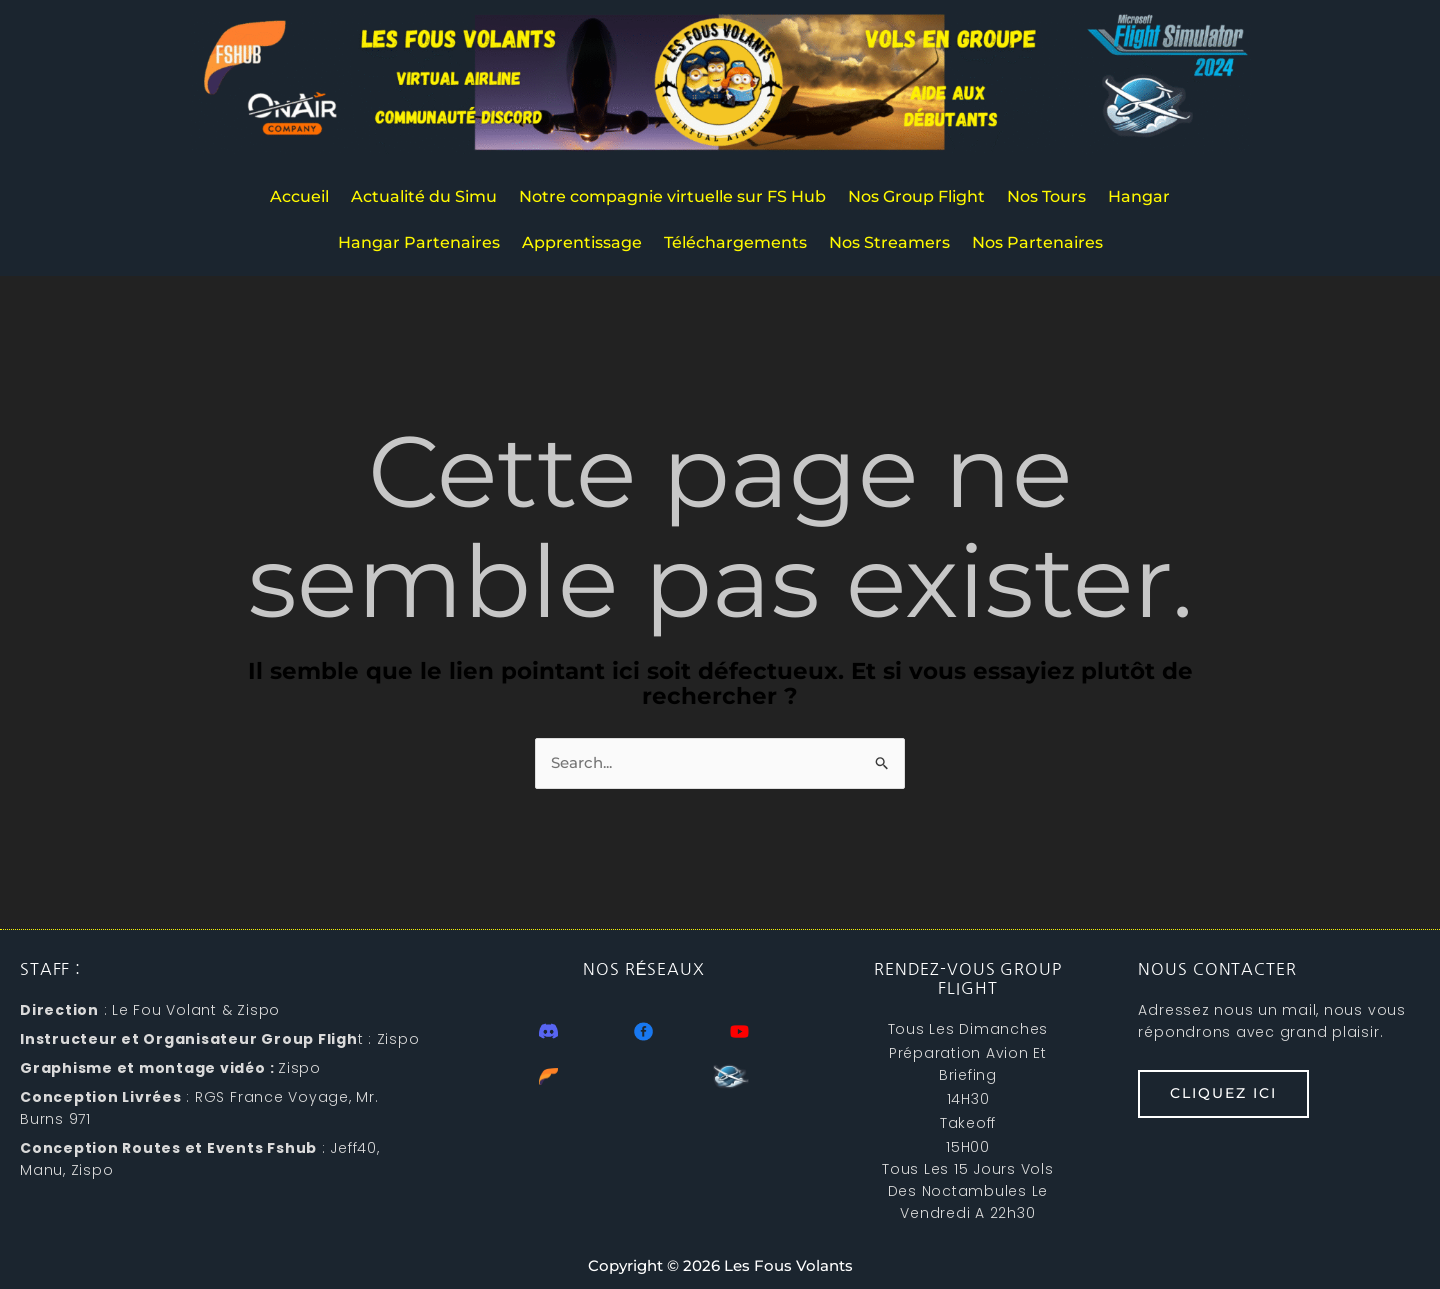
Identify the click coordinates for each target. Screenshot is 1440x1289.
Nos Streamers (889, 242)
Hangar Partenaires (419, 242)
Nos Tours (1046, 196)
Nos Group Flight (916, 196)
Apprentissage (582, 242)
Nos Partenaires (1037, 242)
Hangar (1139, 196)
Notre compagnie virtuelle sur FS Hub (672, 196)
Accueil (299, 196)
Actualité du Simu (424, 196)
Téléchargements (735, 242)
